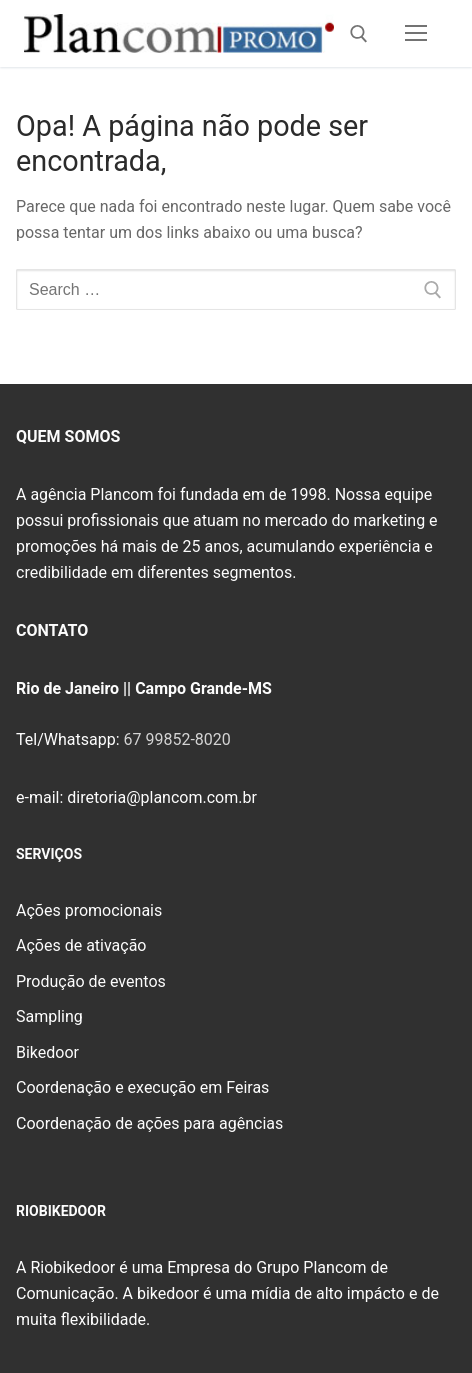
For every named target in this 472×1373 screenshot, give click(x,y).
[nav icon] (416, 34)
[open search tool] (359, 34)
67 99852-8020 (176, 739)
